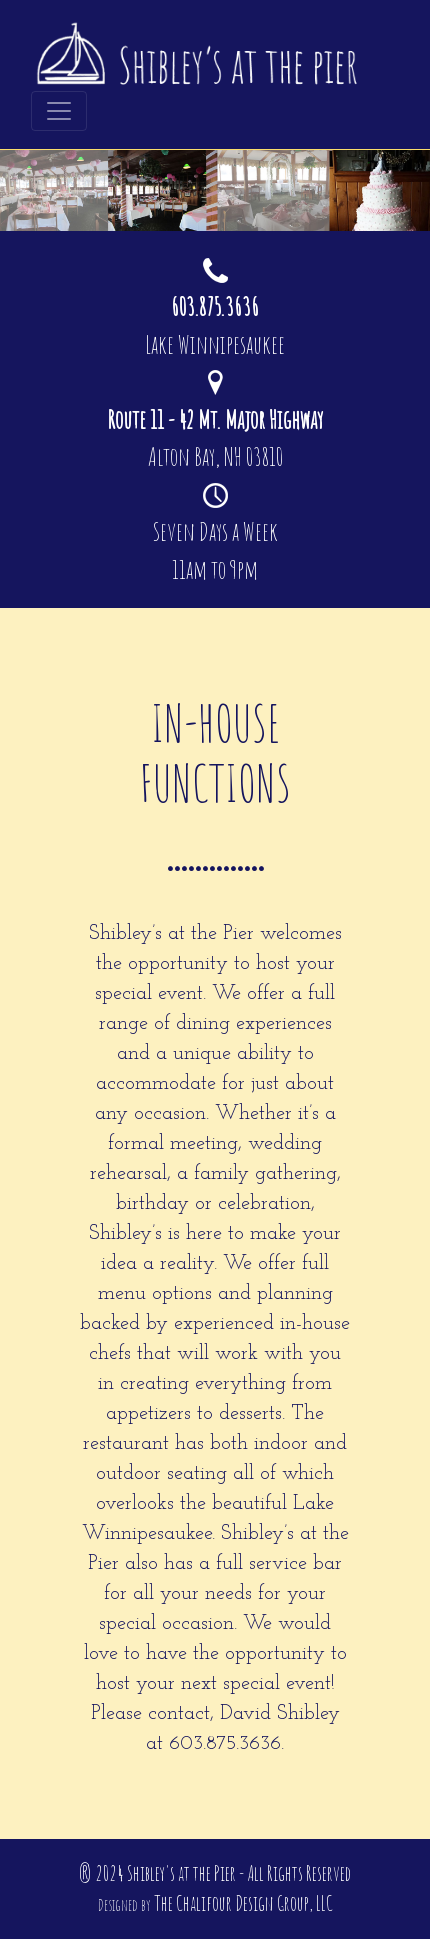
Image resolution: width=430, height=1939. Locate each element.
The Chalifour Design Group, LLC (243, 1903)
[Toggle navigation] (59, 111)
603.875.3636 (225, 1744)
